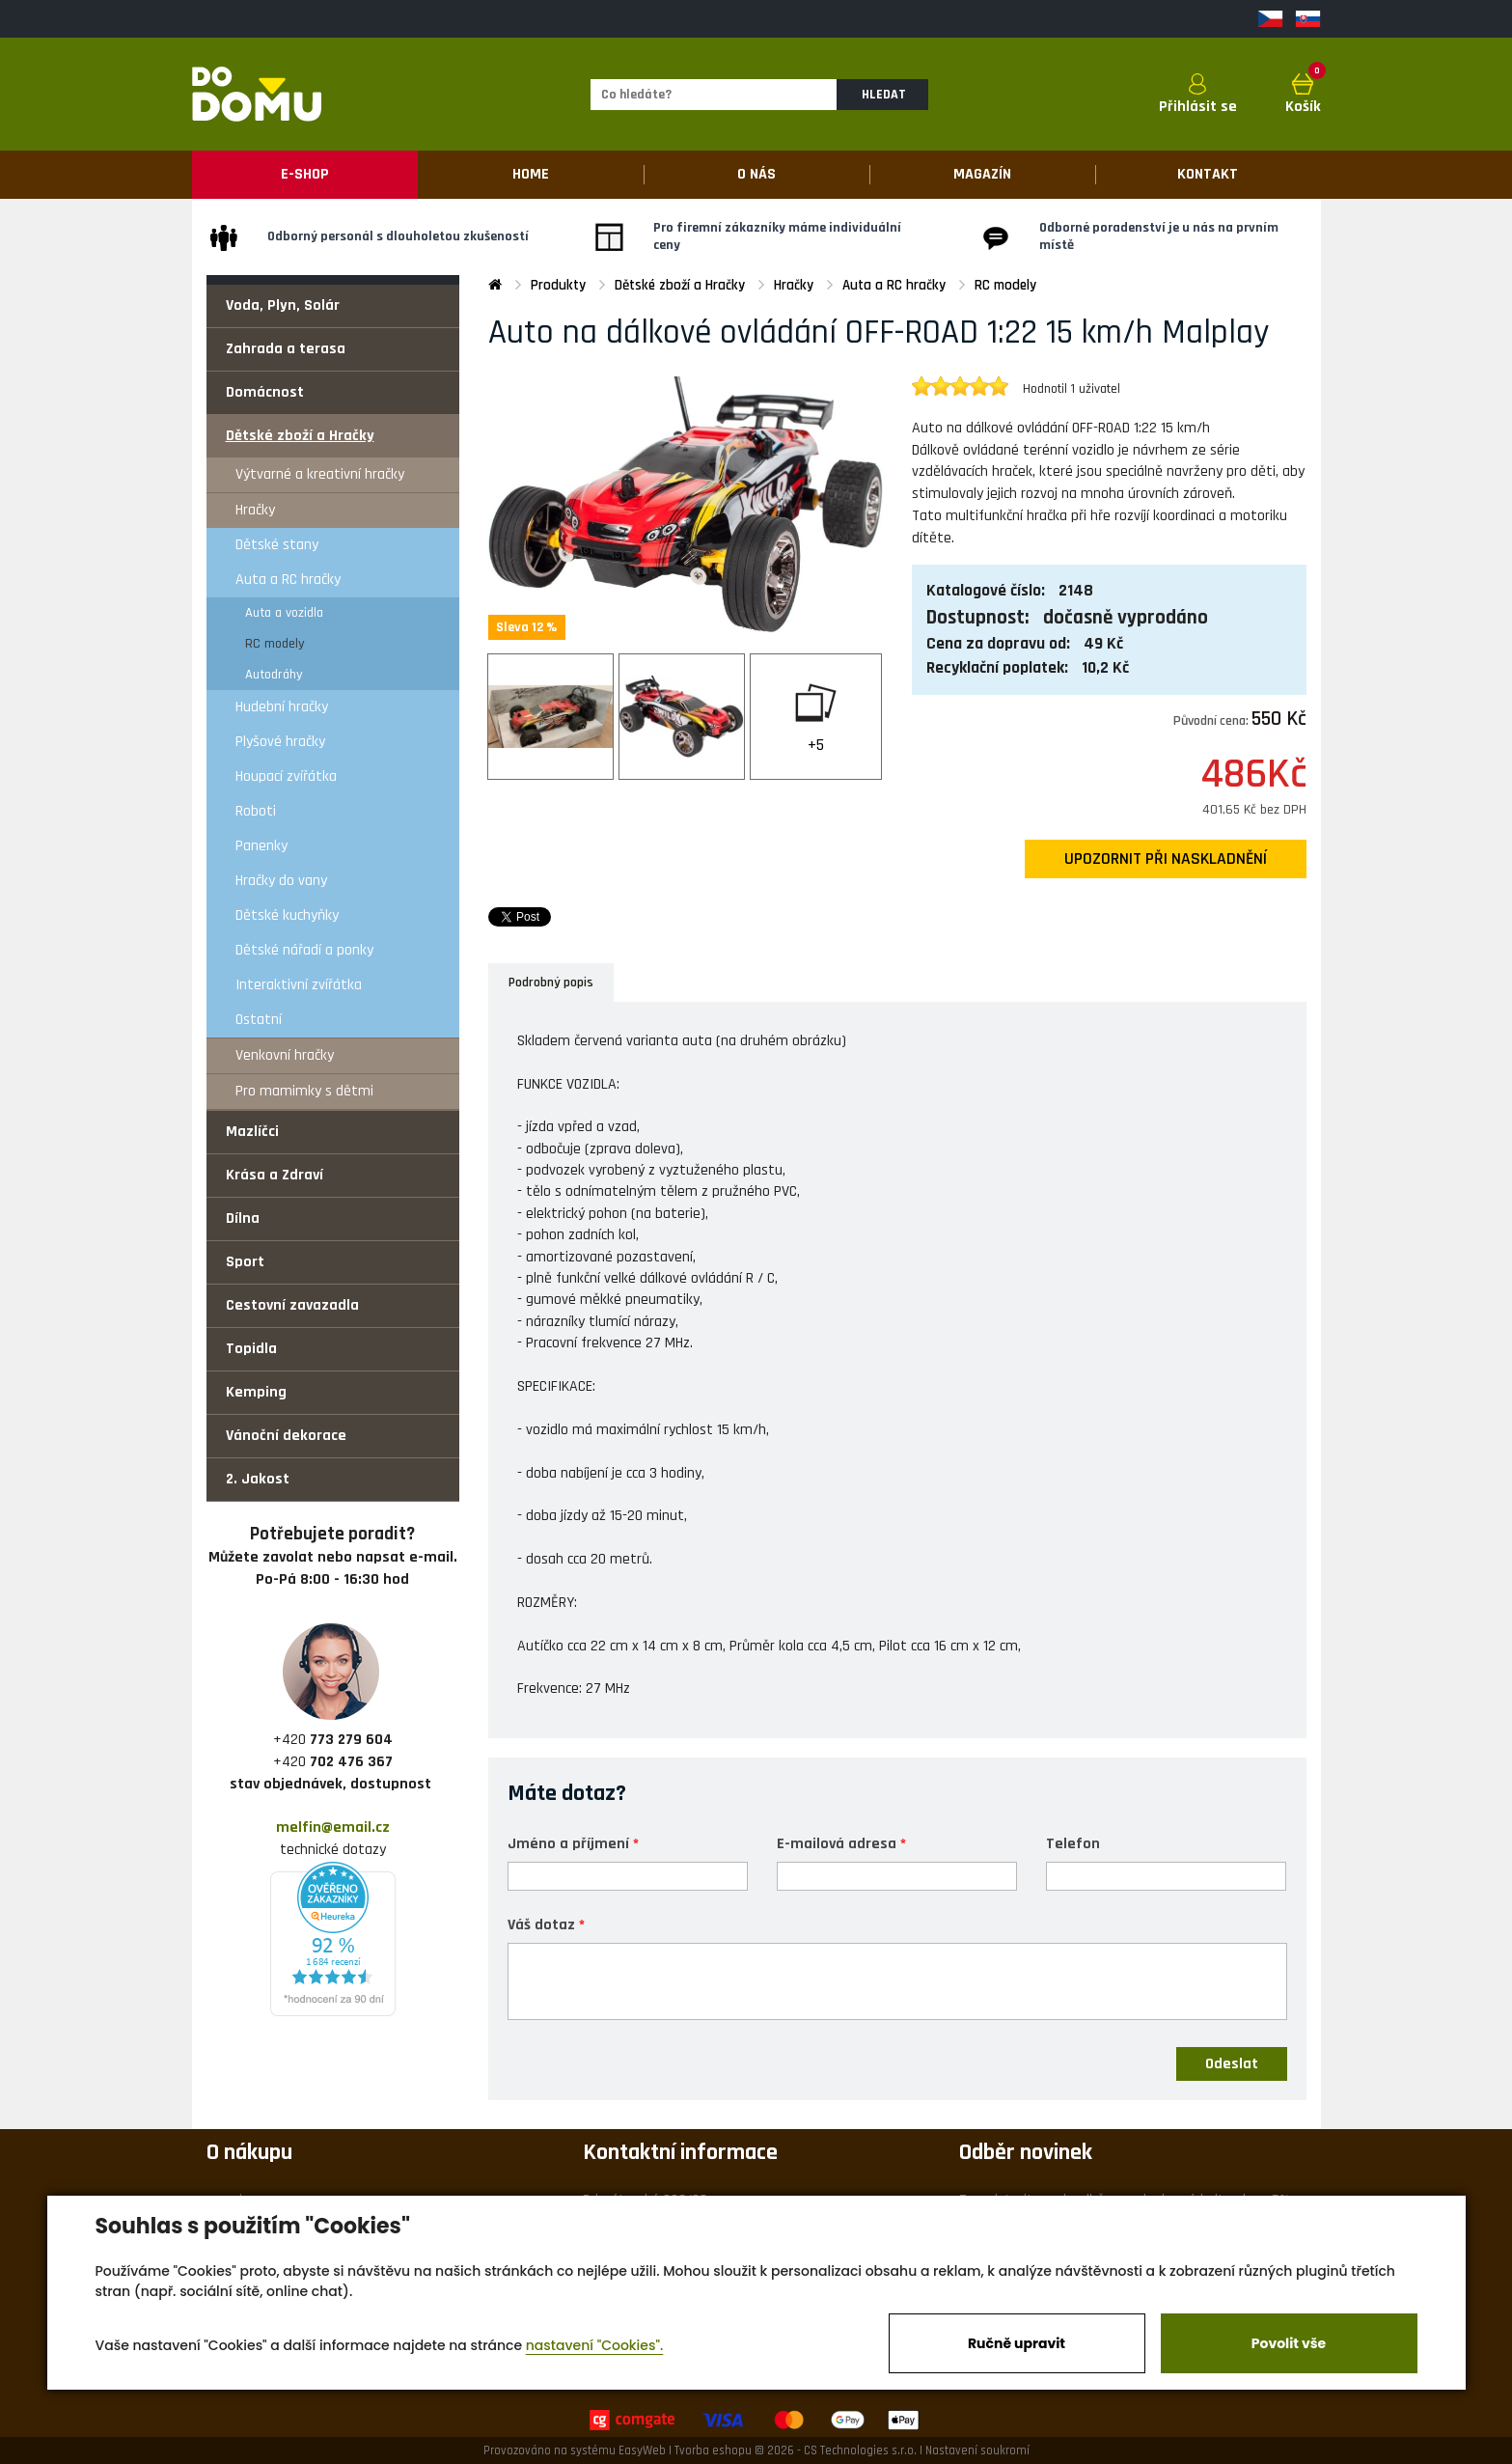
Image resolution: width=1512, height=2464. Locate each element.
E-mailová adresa (836, 1843)
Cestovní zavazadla (292, 1305)
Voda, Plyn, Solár (283, 305)
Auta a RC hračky (288, 579)
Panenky (261, 846)
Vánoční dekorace (286, 1436)
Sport (245, 1262)
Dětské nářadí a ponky (304, 950)
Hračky (255, 510)
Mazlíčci (252, 1131)
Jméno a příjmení (568, 1843)
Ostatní (258, 1020)
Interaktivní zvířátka (298, 985)
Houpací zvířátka (286, 776)
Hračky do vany (281, 881)
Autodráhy (274, 674)
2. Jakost (257, 1479)
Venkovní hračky (284, 1055)
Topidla (251, 1349)
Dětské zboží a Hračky (300, 436)
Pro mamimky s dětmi (304, 1091)
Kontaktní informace (680, 2152)
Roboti (255, 811)
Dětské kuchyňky (287, 915)
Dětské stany (276, 545)
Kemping (256, 1392)
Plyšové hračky (280, 742)
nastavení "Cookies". (595, 2345)
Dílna (243, 1218)
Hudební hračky (281, 707)
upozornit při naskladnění (1165, 859)
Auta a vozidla (284, 613)
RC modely (275, 643)
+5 (816, 745)
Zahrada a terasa (285, 349)
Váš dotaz (541, 1924)
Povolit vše (1288, 2343)
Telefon (1073, 1843)
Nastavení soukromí (977, 2450)
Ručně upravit (1016, 2343)
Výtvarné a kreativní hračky (319, 474)
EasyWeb (642, 2450)
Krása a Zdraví (274, 1175)
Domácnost (265, 392)
